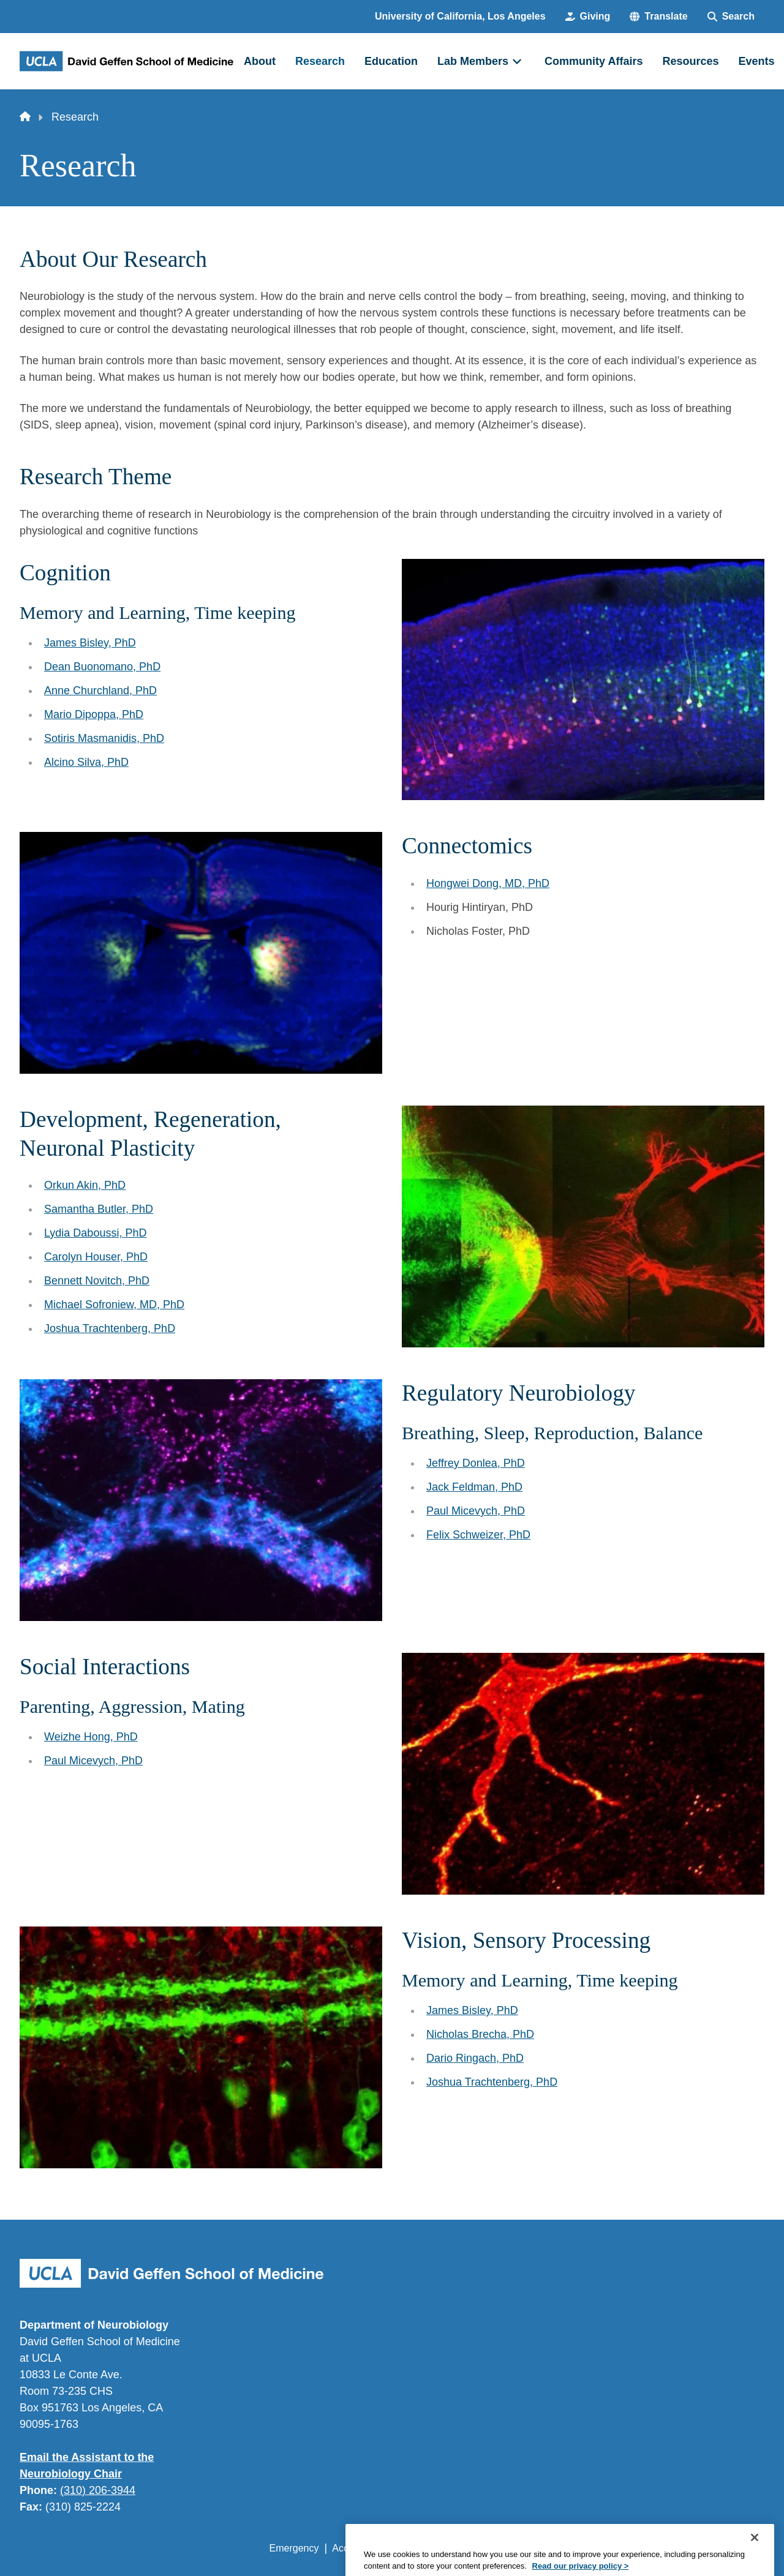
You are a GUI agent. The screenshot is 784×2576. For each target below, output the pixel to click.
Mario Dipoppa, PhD (93, 714)
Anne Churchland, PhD (100, 690)
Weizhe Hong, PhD (91, 1737)
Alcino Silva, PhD (86, 762)
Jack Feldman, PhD (474, 1487)
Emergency (294, 2548)
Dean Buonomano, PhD (102, 667)
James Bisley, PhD (90, 643)
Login (648, 2548)
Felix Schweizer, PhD (478, 1535)
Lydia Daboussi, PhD (95, 1233)
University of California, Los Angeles (460, 16)
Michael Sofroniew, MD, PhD (114, 1304)
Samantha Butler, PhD (98, 1209)
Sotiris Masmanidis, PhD (104, 738)
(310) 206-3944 (97, 2490)
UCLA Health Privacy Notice (563, 2548)
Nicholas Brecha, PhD (480, 2034)
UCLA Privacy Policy (443, 2548)
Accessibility (358, 2548)
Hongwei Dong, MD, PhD (487, 883)
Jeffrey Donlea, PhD (475, 1463)
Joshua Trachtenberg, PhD (109, 1328)
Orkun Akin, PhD (85, 1185)
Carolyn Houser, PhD (96, 1257)
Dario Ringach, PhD (475, 2058)
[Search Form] (731, 16)
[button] (658, 16)
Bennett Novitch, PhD (96, 1281)
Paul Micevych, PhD (475, 1511)
